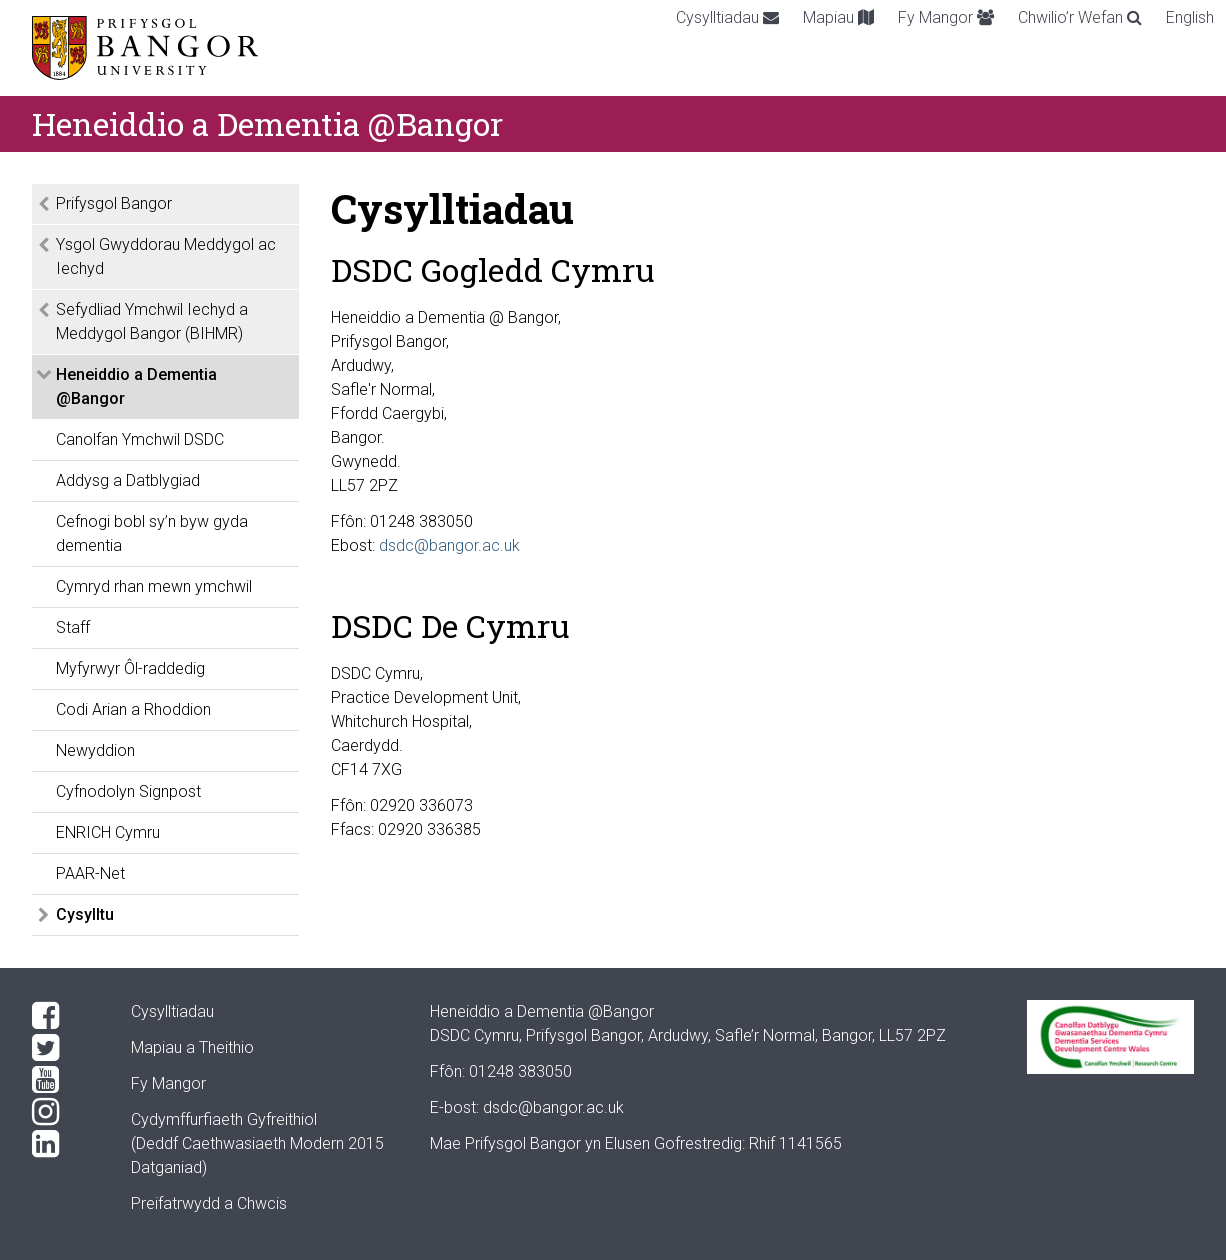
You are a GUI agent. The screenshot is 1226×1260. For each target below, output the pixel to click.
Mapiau (838, 17)
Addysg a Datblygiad (128, 480)
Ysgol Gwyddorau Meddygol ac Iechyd (166, 256)
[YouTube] (65, 1080)
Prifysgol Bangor (114, 203)
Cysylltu (85, 914)
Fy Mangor (946, 17)
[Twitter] (65, 1048)
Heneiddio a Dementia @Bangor (136, 386)
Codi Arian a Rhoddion (133, 709)
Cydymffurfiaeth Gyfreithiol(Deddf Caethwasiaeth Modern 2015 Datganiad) (257, 1143)
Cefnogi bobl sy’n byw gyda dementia (152, 533)
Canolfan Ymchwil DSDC (140, 439)
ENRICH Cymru (108, 832)
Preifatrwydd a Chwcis (209, 1203)
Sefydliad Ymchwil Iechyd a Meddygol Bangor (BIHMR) (152, 321)
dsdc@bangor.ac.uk (449, 545)
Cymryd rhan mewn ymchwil (154, 586)
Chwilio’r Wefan (1080, 17)
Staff (73, 627)
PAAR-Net (90, 873)
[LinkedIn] (65, 1144)
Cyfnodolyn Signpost (128, 791)
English (1190, 17)
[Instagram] (65, 1112)
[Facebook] (65, 1016)
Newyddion (95, 750)
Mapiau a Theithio (192, 1047)
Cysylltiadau (727, 17)
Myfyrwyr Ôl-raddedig (130, 668)
